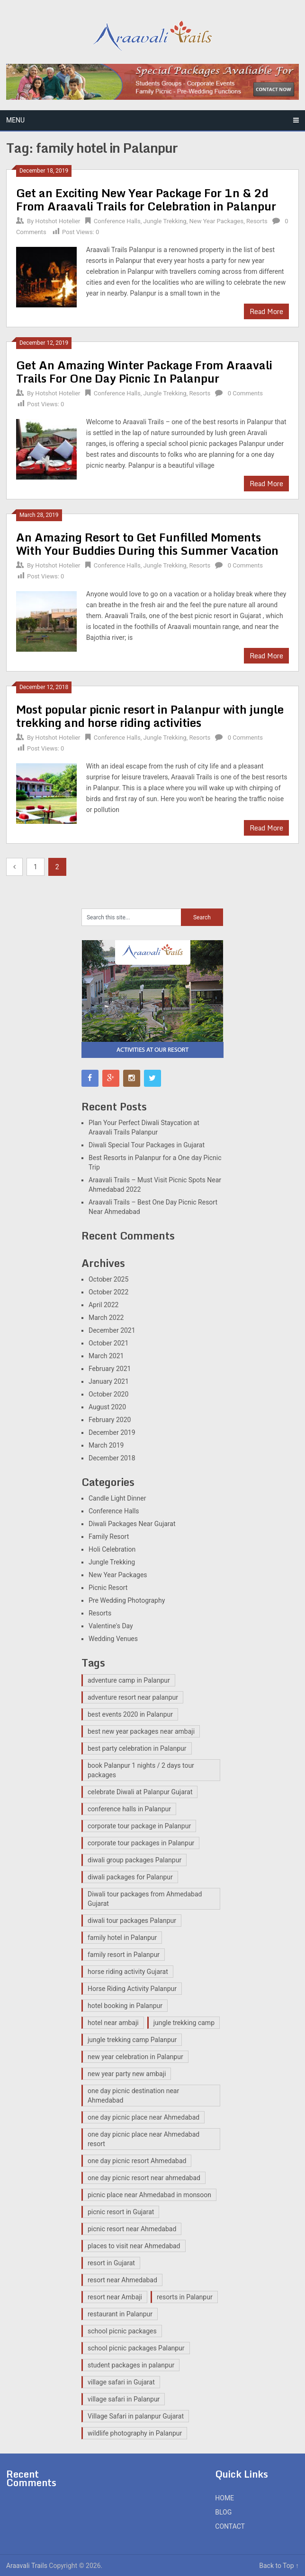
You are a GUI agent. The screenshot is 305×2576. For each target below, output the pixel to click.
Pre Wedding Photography (127, 1600)
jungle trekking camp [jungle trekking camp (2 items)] (184, 2022)
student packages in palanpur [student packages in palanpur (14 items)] (131, 2365)
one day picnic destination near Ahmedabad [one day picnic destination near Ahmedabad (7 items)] (133, 2095)
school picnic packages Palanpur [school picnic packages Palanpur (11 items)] (136, 2348)
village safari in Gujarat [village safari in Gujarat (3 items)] (121, 2382)
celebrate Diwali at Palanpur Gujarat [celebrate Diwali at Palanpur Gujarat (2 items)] (140, 1792)
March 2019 (106, 1445)
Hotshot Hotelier (57, 221)
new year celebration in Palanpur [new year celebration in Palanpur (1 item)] (135, 2057)
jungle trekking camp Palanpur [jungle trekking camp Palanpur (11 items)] (132, 2039)
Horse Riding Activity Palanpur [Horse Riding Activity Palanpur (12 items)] (132, 1988)
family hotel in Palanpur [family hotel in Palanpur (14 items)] (122, 1937)
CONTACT (230, 2526)
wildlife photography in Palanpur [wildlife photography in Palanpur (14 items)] (135, 2433)
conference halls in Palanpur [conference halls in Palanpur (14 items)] (129, 1809)
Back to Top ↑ (279, 2565)
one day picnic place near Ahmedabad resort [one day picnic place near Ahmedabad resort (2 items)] (143, 2139)
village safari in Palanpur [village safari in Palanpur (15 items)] (124, 2399)
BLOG (223, 2512)
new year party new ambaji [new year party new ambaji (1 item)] (127, 2074)
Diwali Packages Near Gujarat (132, 1524)
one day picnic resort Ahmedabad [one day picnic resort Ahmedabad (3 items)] (137, 2161)
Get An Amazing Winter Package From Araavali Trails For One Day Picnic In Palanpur (144, 371)
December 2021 (112, 1330)
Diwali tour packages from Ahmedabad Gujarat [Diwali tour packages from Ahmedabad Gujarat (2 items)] (145, 1898)
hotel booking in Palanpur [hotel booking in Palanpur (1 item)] (125, 2005)
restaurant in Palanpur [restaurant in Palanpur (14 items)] (120, 2314)
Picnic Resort (108, 1587)
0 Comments (245, 393)
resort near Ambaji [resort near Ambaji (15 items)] (115, 2297)
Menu (15, 120)
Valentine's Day (111, 1626)
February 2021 (110, 1368)
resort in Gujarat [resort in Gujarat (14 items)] (111, 2263)
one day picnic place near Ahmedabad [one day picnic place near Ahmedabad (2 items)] (143, 2117)
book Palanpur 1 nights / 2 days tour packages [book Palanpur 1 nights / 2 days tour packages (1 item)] (141, 1770)
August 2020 (107, 1407)
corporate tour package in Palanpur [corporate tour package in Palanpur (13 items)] (139, 1826)
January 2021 (109, 1381)
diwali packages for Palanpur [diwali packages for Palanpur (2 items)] (130, 1877)
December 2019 (112, 1432)
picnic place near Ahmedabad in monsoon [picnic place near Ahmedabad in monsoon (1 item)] (149, 2195)
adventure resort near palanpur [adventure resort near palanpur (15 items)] (133, 1697)
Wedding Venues (113, 1638)
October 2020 (108, 1394)
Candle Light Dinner (117, 1498)
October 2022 (108, 1292)
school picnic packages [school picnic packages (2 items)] (122, 2331)
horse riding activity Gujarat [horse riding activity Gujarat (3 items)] (128, 1971)
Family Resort (109, 1536)
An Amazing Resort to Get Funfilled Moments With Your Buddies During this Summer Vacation (147, 543)
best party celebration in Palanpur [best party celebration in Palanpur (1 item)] (137, 1748)
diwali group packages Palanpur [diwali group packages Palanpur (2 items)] (134, 1860)
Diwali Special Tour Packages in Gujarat (147, 1145)
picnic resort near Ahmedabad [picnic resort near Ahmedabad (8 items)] (132, 2229)
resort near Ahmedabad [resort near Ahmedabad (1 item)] (122, 2280)
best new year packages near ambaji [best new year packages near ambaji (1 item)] (141, 1731)
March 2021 (106, 1356)
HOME (224, 2498)
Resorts (257, 221)
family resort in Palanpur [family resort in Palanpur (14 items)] (124, 1954)
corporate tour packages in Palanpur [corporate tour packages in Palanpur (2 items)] (141, 1843)
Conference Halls (117, 221)
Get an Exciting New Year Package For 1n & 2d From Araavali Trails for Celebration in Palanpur (146, 199)
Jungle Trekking (165, 221)
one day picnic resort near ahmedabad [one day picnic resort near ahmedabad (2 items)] (144, 2178)
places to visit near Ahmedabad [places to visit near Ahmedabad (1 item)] (134, 2246)
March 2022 (106, 1317)
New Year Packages (216, 221)
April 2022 (104, 1305)
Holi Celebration (112, 1549)
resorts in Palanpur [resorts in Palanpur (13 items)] (185, 2297)
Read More (266, 311)
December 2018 (112, 1458)
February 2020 (110, 1419)
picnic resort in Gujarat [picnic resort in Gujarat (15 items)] (121, 2212)
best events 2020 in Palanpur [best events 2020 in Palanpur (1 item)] (130, 1714)
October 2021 (108, 1343)
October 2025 (108, 1279)
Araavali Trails (26, 2565)
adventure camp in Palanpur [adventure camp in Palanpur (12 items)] (129, 1680)
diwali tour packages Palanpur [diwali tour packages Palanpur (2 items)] (132, 1920)
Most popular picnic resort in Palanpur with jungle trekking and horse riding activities (150, 716)
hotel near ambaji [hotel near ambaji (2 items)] (113, 2022)
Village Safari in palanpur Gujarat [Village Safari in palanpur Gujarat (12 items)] (136, 2416)
